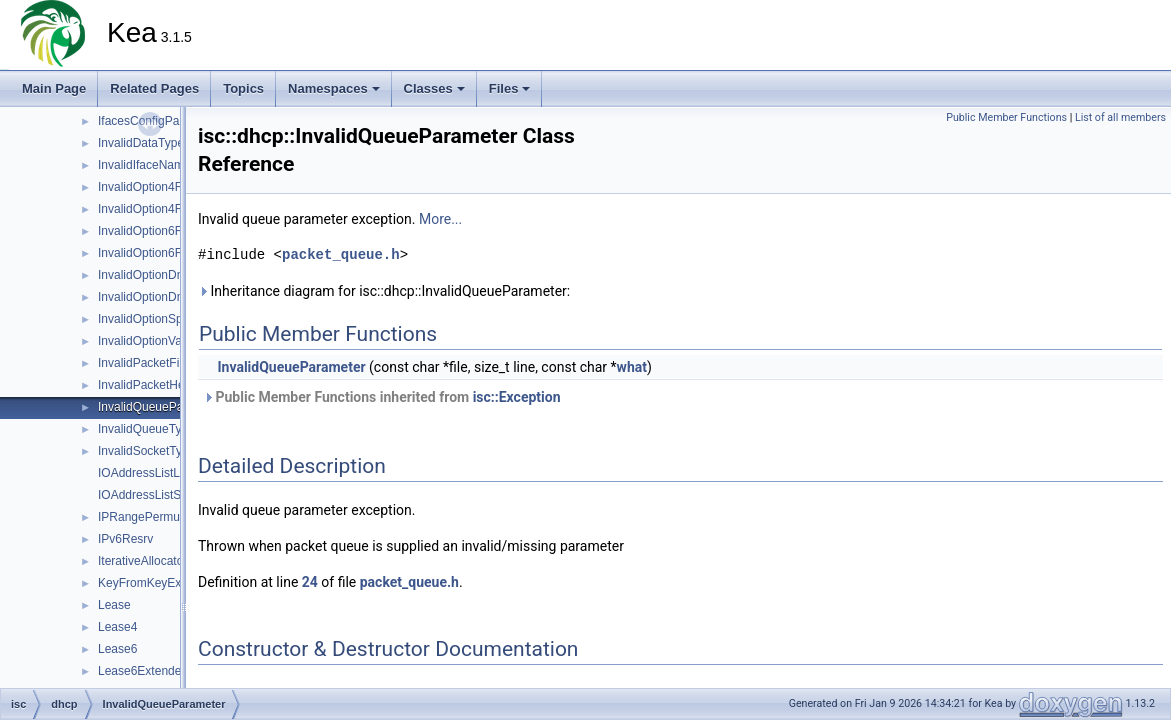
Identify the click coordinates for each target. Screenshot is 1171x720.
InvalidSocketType (146, 451)
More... (440, 219)
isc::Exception (517, 397)
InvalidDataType (141, 143)
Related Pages (154, 88)
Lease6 (117, 649)
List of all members (1120, 117)
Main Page (54, 88)
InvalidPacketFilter (147, 363)
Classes (434, 88)
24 (310, 582)
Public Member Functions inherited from (382, 397)
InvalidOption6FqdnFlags (164, 253)
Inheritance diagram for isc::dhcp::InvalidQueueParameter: (384, 291)
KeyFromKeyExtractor (156, 583)
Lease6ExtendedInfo (153, 671)
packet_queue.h (341, 254)
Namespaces (334, 88)
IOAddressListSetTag (154, 495)
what (632, 367)
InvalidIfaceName (144, 165)
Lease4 (117, 627)
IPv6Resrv (125, 539)
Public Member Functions (1006, 117)
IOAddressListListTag (154, 473)
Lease (114, 605)
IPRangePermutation (153, 517)
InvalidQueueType (146, 429)
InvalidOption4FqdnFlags (164, 209)
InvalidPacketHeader (153, 385)
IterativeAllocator (142, 561)
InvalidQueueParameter (161, 407)
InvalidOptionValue (148, 341)
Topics (243, 88)
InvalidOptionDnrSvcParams (173, 297)
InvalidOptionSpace (150, 319)
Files (510, 88)
